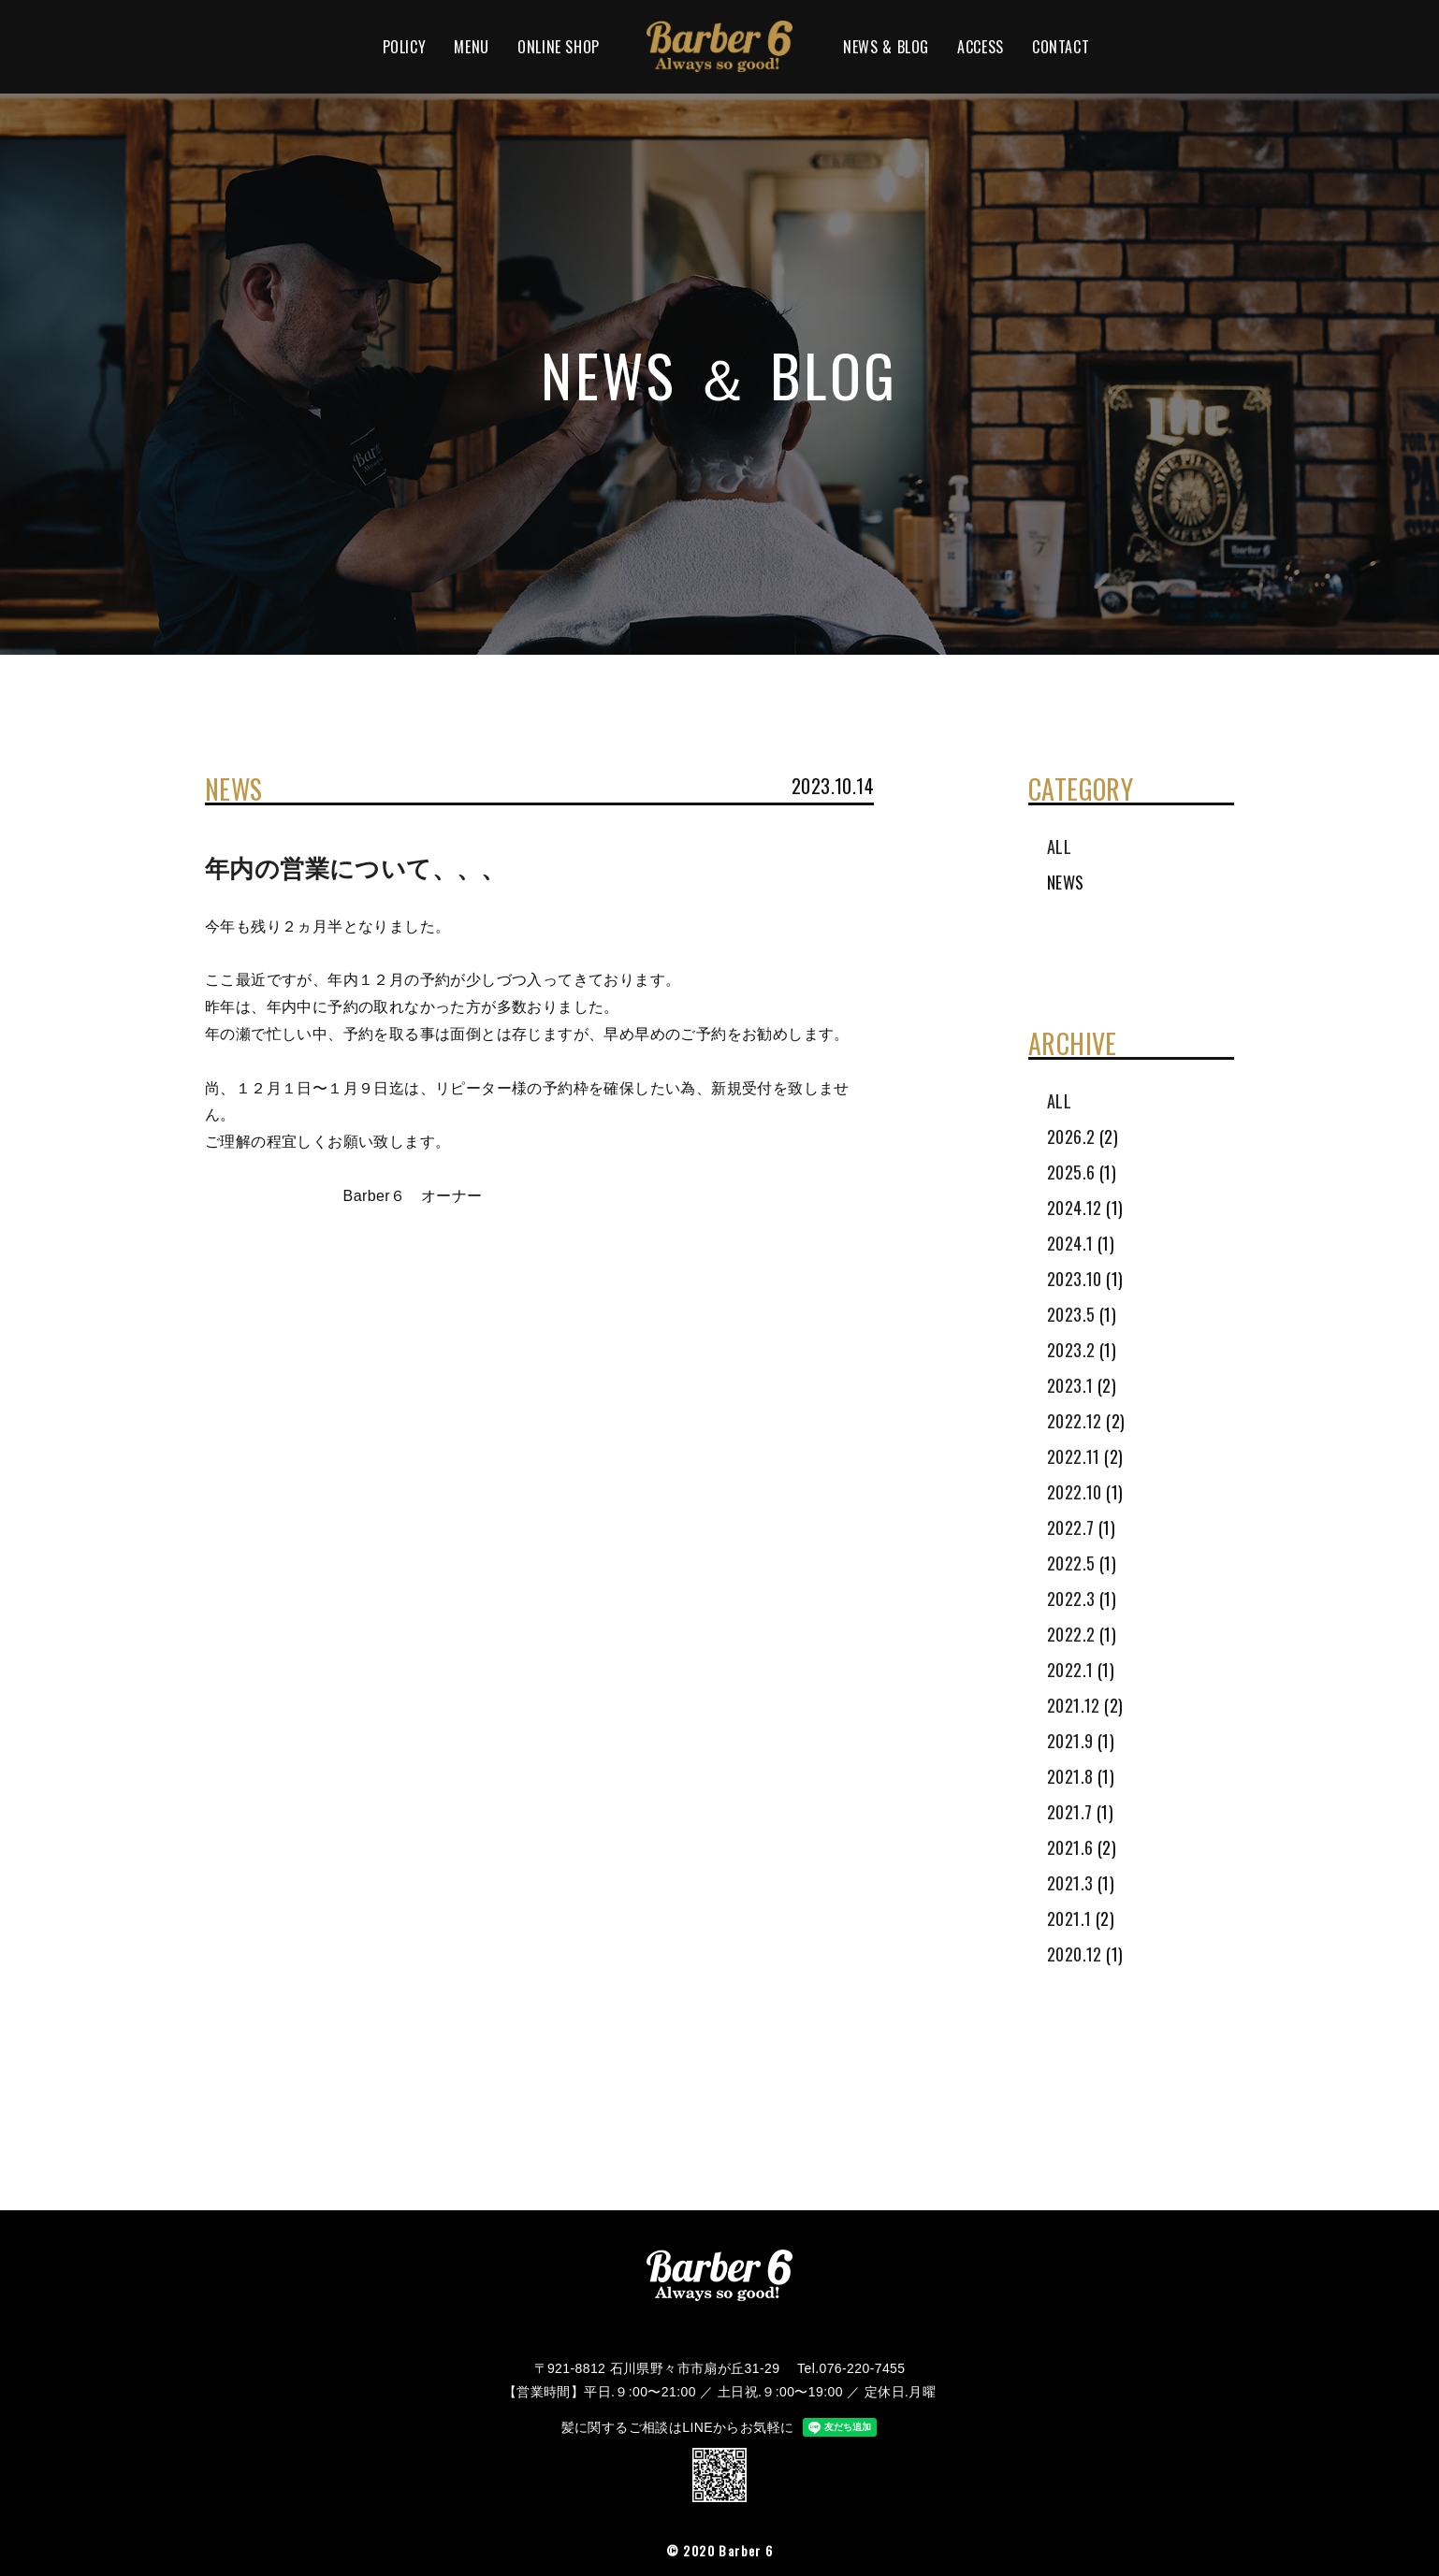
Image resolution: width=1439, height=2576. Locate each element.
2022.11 (1073, 1456)
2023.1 (1070, 1385)
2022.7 (1070, 1527)
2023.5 (1071, 1314)
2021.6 (1070, 1847)
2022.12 (1074, 1421)
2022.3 (1071, 1598)
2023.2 (1071, 1350)
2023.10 (1074, 1278)
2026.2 (1071, 1136)
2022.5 (1071, 1563)
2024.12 (1074, 1207)
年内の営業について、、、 (355, 869)
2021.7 (1069, 1812)
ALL (1059, 846)
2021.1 (1069, 1918)
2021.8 (1070, 1776)
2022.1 (1070, 1669)
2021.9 (1070, 1741)
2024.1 (1070, 1243)
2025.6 (1071, 1172)
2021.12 (1073, 1705)
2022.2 (1071, 1634)
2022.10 (1074, 1492)
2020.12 (1074, 1954)
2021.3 (1070, 1883)
